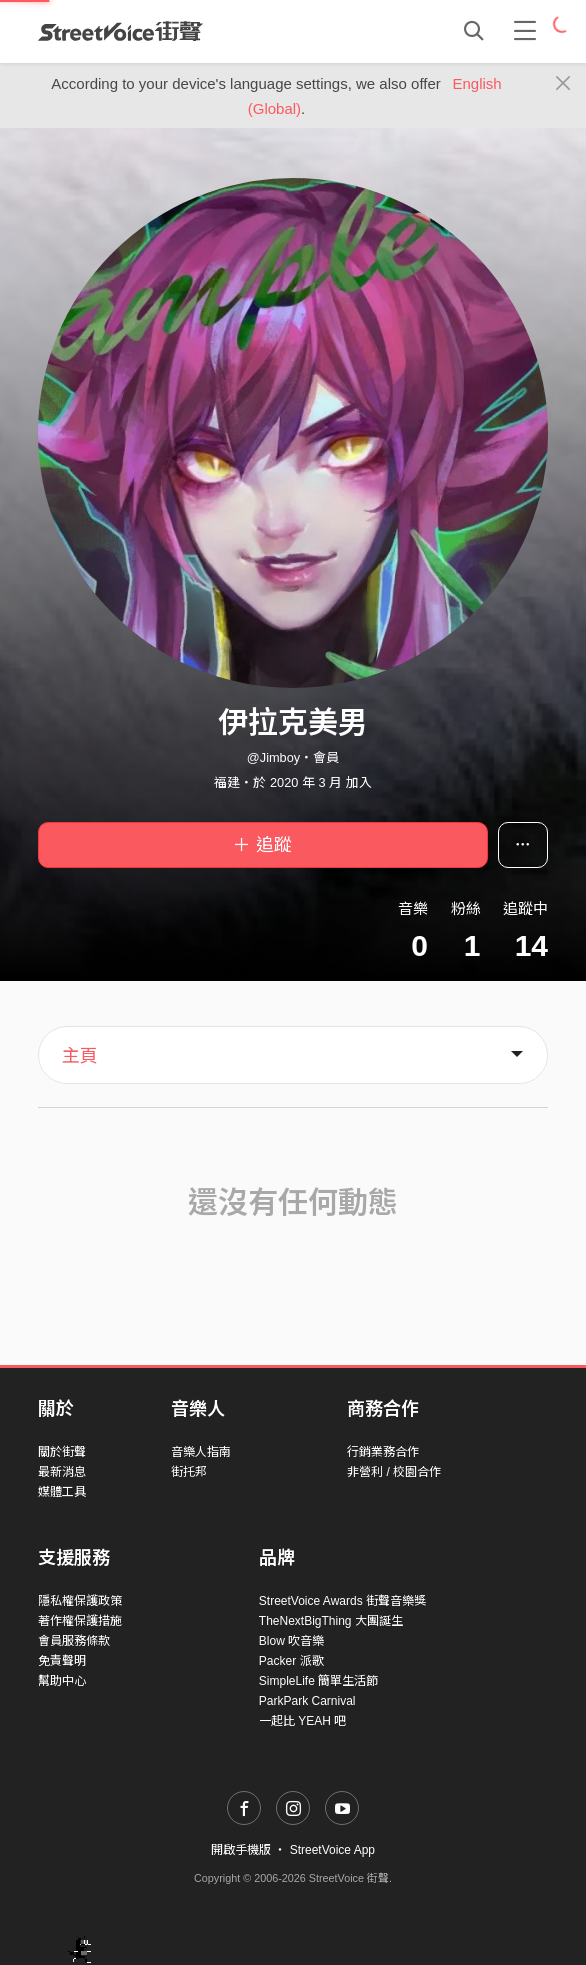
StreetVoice (120, 31)
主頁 (80, 1056)
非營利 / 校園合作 (394, 1472)
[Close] (563, 84)
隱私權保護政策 (80, 1601)
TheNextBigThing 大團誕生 (331, 1621)
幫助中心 (62, 1681)
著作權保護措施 (80, 1621)
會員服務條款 (74, 1641)
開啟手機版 (241, 1850)
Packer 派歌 (291, 1661)
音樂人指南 (201, 1452)
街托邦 (189, 1472)
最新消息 (62, 1472)
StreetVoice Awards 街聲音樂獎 (342, 1601)
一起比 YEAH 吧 (302, 1721)
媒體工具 (62, 1492)
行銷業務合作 (383, 1452)
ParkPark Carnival (307, 1701)
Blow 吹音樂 (291, 1641)
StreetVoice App (332, 1850)
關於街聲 (62, 1452)
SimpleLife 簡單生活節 (318, 1681)
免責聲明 (62, 1661)
